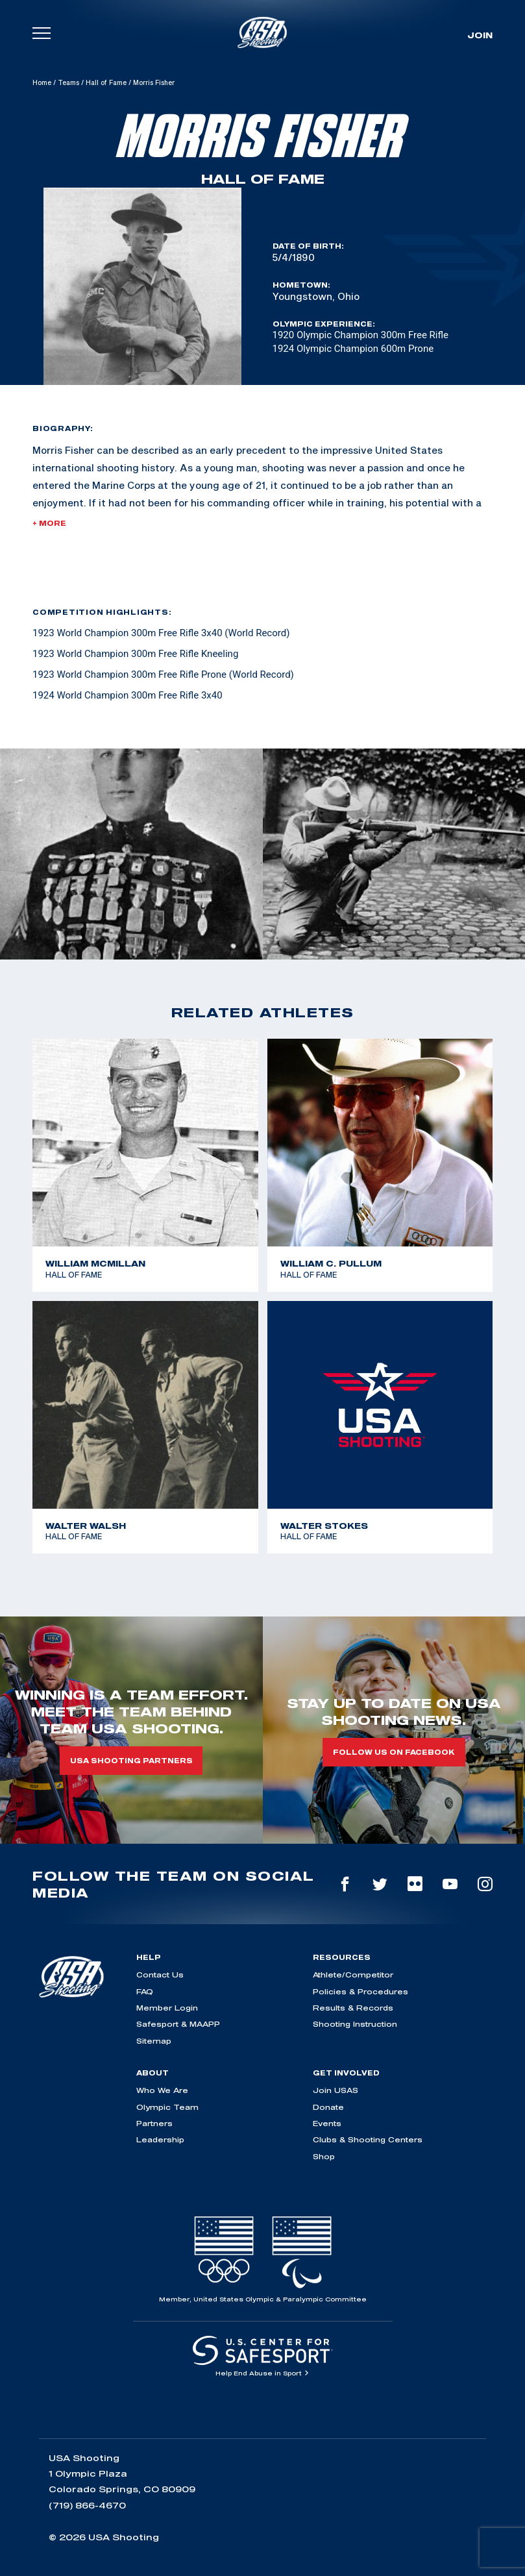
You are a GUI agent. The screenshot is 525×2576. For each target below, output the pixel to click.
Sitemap (153, 2041)
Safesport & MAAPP (178, 2024)
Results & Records (353, 2007)
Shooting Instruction (355, 2024)
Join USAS (335, 2090)
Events (327, 2123)
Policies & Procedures (360, 1991)
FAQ (144, 1991)
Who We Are (162, 2090)
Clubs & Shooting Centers (367, 2139)
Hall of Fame (106, 82)
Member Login (167, 2007)
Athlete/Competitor (353, 1974)
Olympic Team (167, 2107)
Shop (324, 2156)
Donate (328, 2107)
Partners (154, 2123)
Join (480, 35)
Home (41, 82)
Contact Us (160, 1974)
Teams (68, 82)
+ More (49, 523)
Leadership (160, 2139)
